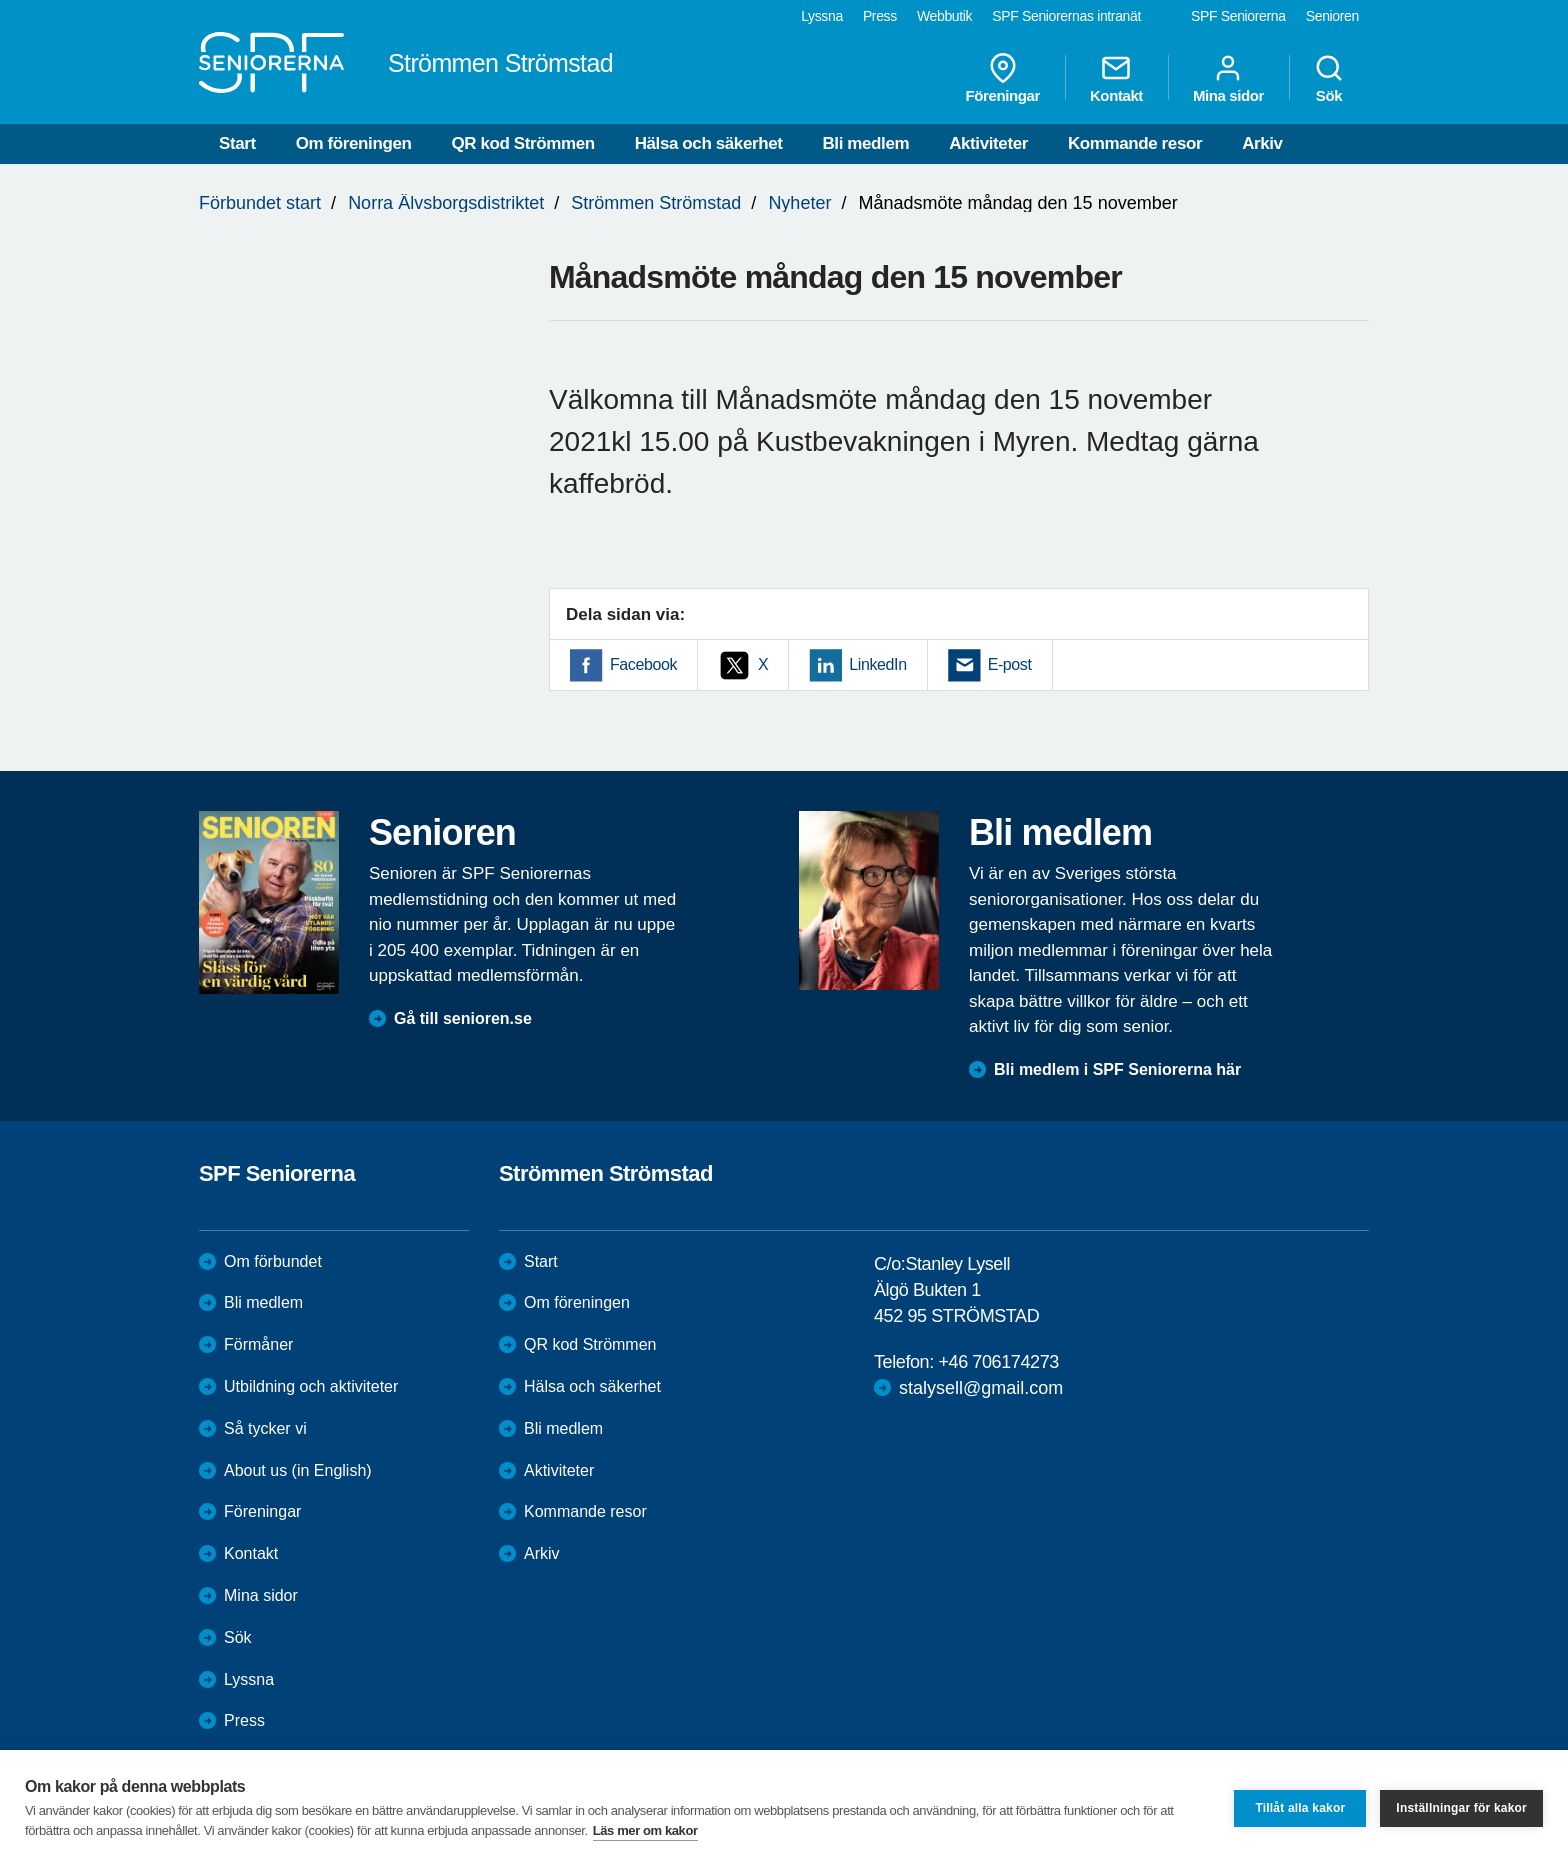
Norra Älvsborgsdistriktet (446, 203)
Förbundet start (260, 203)
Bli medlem (865, 143)
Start (237, 143)
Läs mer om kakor (645, 1830)
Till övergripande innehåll (0, 0)
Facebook (643, 664)
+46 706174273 (998, 1362)
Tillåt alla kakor (1300, 1808)
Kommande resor (1135, 143)
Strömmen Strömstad (656, 203)
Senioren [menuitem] (1332, 16)
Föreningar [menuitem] (1003, 78)
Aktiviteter (988, 143)
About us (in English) (298, 1470)
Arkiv (1262, 143)
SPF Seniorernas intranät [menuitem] (1066, 16)
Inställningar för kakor (1461, 1808)
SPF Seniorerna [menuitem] (1238, 16)
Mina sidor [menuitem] (1228, 78)
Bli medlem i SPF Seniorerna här (1117, 1069)
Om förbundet (273, 1261)
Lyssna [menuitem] (822, 16)
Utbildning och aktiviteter (311, 1386)
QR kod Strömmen (522, 143)
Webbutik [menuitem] (944, 16)
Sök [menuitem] (1329, 78)
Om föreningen (354, 143)
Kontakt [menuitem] (1116, 78)
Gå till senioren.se (463, 1018)
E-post (1010, 664)
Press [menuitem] (880, 16)
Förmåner (258, 1344)
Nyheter (799, 203)
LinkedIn (877, 664)
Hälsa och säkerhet (709, 143)
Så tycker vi (265, 1428)
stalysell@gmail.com (981, 1388)
